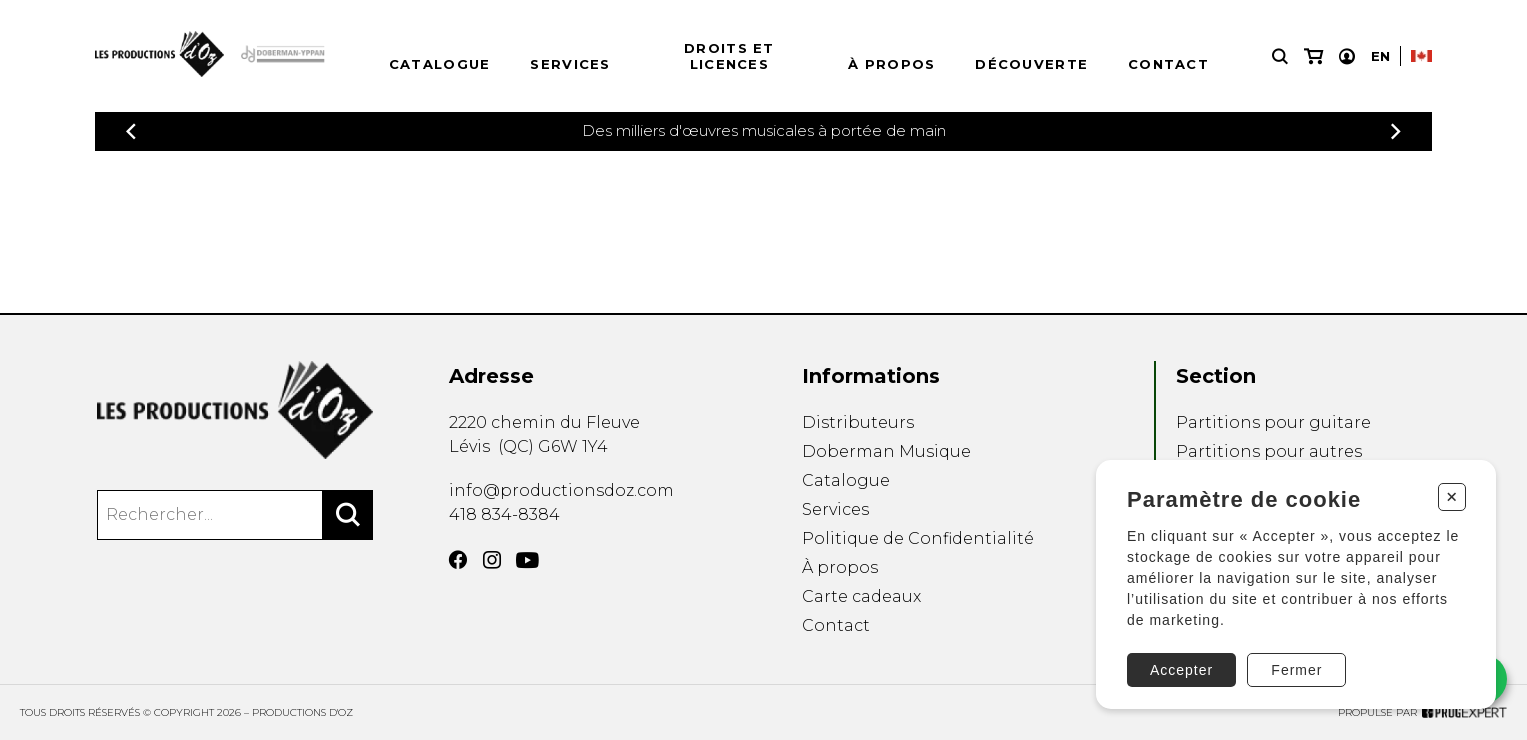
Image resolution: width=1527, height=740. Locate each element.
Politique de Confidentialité (918, 538)
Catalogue (440, 64)
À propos (891, 64)
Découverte (1031, 64)
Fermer (1296, 670)
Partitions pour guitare (1273, 422)
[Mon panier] (1313, 56)
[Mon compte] (1347, 56)
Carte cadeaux (861, 596)
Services (570, 64)
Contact (1168, 64)
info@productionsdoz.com (561, 490)
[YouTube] (527, 560)
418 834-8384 (504, 514)
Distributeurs (858, 422)
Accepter (1181, 670)
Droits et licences (729, 56)
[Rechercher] (348, 515)
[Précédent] (131, 131)
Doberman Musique (886, 451)
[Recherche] (1280, 56)
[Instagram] (492, 560)
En (1380, 56)
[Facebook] (458, 560)
